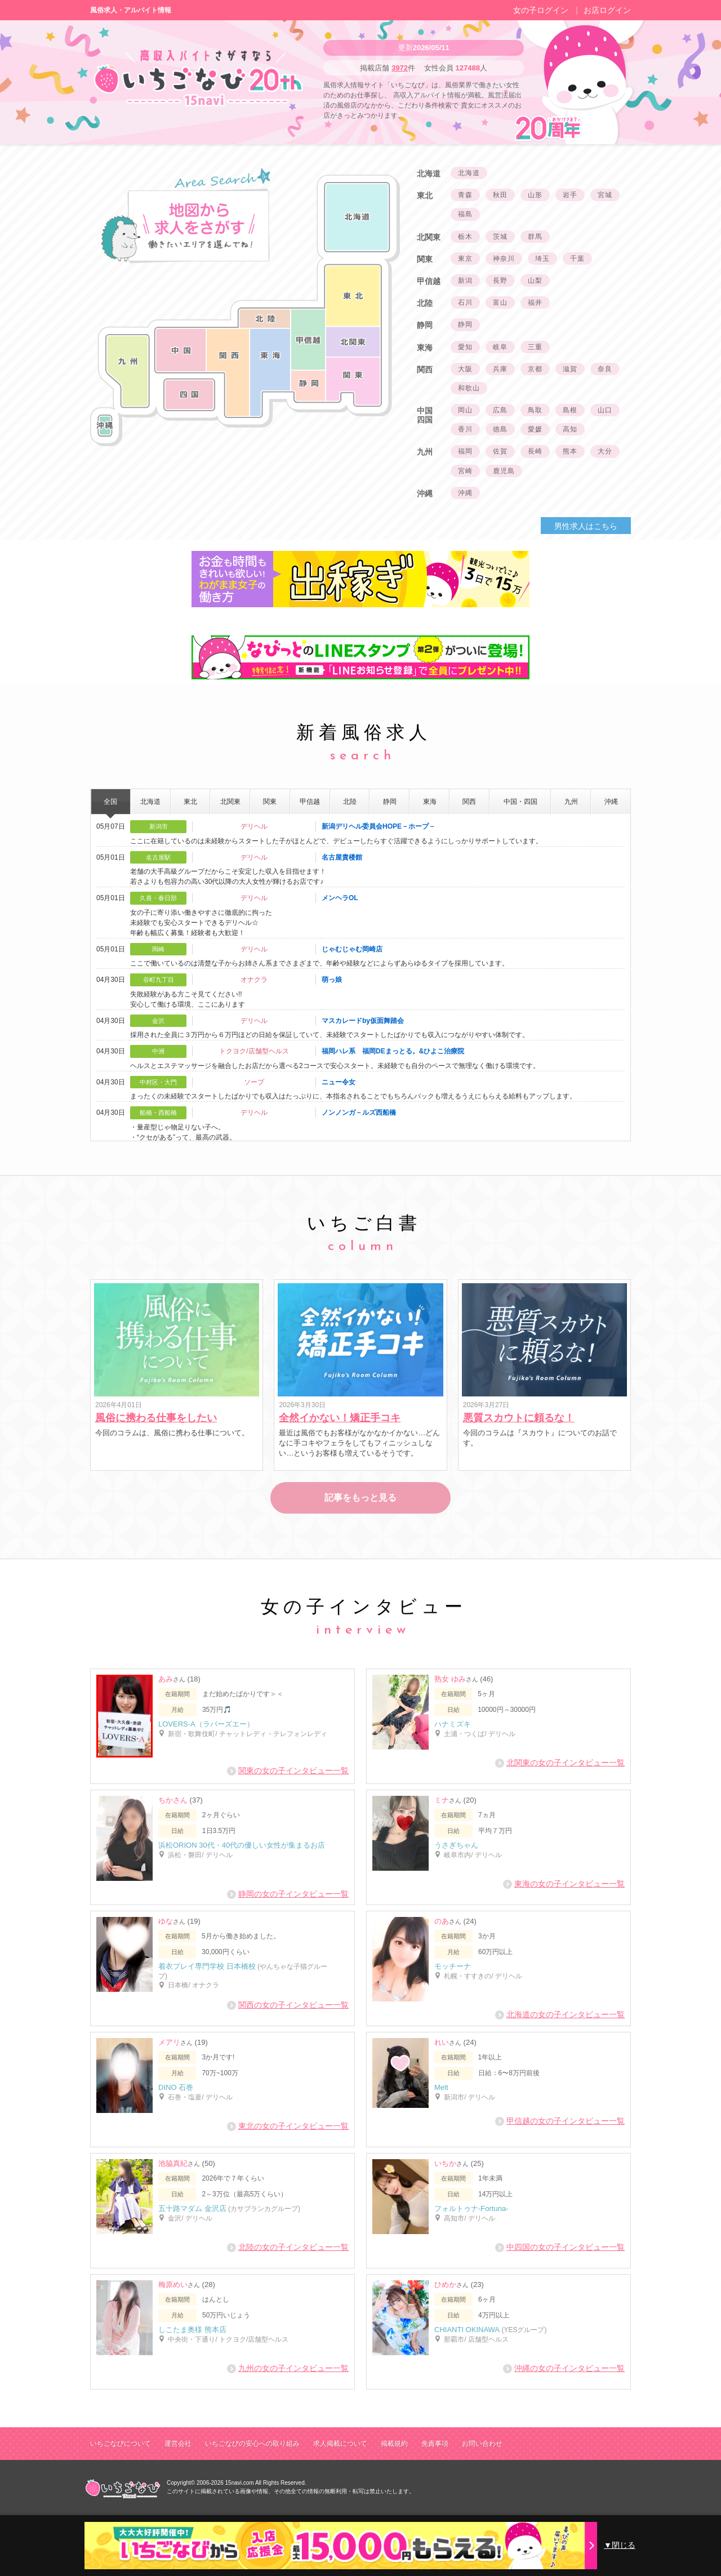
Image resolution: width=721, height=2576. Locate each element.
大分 (605, 451)
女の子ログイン (540, 10)
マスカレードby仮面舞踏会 (363, 1021)
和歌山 (469, 388)
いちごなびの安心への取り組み (252, 2444)
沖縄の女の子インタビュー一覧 (564, 2368)
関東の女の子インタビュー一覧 (288, 1771)
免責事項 (434, 2444)
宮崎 (465, 471)
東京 (465, 259)
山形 (535, 195)
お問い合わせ (482, 2444)
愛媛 (535, 429)
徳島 (500, 429)
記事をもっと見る (360, 1497)
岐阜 (500, 347)
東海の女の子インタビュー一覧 (564, 1884)
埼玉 (542, 259)
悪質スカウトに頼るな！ (519, 1417)
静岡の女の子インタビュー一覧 (288, 1894)
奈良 (605, 369)
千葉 (577, 259)
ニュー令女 (338, 1082)
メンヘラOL (340, 898)
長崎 (535, 451)
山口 (605, 410)
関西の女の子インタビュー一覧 (288, 2005)
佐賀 (500, 451)
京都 (535, 369)
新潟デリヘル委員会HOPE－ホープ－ (378, 826)
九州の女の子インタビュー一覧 (288, 2368)
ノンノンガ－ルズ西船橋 (359, 1112)
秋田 (500, 195)
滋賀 (570, 369)
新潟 (465, 280)
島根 (570, 410)
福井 (535, 302)
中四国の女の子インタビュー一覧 (560, 2247)
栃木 (465, 237)
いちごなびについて (120, 2444)
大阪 (465, 369)
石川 (465, 302)
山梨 (535, 280)
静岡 (465, 324)
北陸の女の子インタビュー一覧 (288, 2247)
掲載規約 (394, 2444)
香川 (465, 429)
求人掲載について (340, 2444)
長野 (500, 280)
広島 (500, 410)
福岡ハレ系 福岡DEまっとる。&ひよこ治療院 (393, 1051)
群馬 (535, 237)
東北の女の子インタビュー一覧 (288, 2126)
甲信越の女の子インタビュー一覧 (560, 2121)
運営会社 (178, 2444)
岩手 (570, 195)
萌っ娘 (332, 980)
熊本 (570, 451)
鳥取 (535, 410)
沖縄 (465, 493)
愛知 (465, 347)
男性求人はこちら (585, 526)
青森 (465, 195)
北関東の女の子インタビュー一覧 (560, 1763)
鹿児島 (504, 471)
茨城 (500, 237)
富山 (500, 302)
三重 (535, 347)
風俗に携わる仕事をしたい (156, 1417)
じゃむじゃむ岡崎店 (352, 949)
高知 (570, 429)
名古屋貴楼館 (342, 857)
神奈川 (504, 259)
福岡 (465, 451)
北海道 (469, 173)
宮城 (605, 195)
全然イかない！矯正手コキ (339, 1417)
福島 (465, 214)
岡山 (465, 410)
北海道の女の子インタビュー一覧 (560, 2014)
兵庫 (500, 369)
